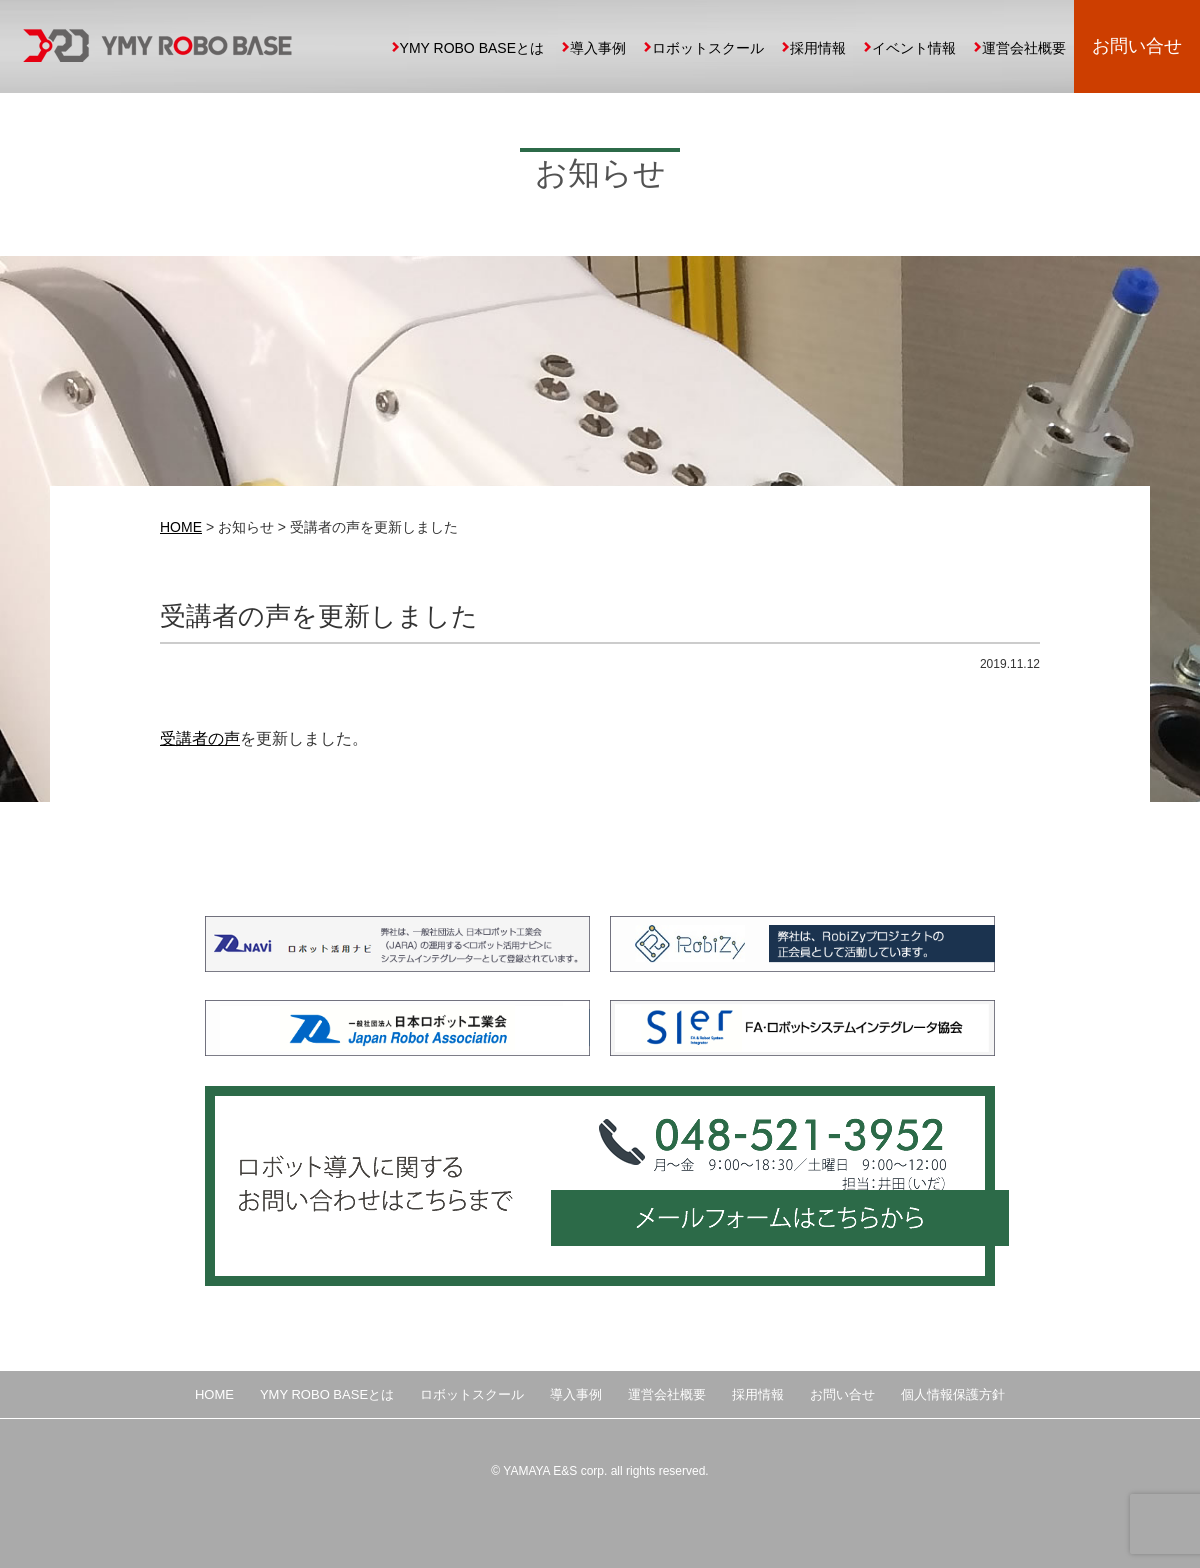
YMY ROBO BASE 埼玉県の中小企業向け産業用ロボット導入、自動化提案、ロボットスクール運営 (157, 45)
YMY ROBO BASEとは (472, 48)
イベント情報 (914, 48)
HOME (181, 527)
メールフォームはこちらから (775, 1231)
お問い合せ (1137, 46)
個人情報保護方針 (953, 1394)
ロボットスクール (708, 48)
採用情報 (818, 48)
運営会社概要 (1024, 48)
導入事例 (598, 48)
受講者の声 (200, 738)
